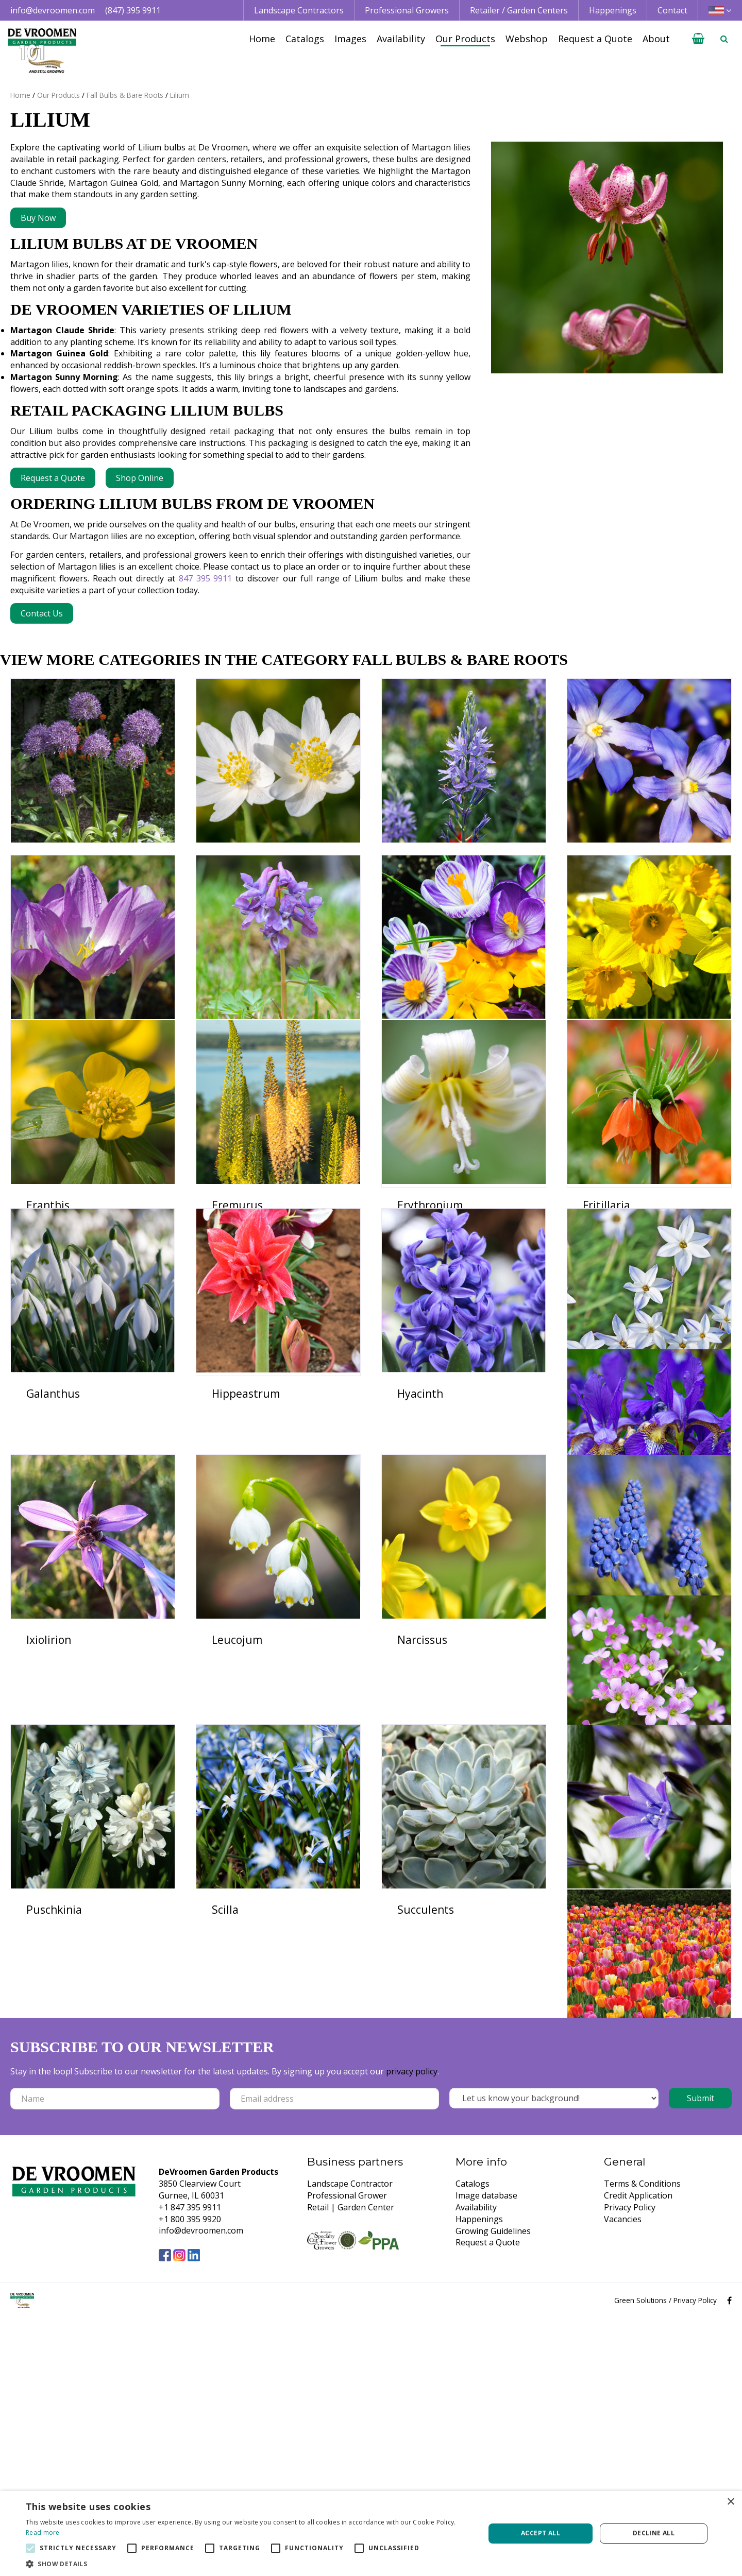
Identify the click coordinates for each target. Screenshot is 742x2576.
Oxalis (227, 2004)
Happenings (479, 2476)
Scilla (596, 2004)
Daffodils (605, 1092)
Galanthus (53, 1548)
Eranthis (48, 1320)
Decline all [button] (653, 2533)
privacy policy (411, 2329)
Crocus (414, 1092)
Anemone (236, 863)
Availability (476, 2464)
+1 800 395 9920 (190, 2476)
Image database (486, 2453)
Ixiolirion (234, 1776)
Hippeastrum (246, 1548)
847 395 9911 (205, 578)
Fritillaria (606, 1320)
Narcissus (608, 1776)
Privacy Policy (629, 2464)
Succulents (54, 2233)
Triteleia (234, 2233)
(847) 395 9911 (133, 10)
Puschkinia (425, 2004)
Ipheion (602, 1548)
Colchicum (52, 1092)
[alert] (371, 2533)
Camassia (421, 863)
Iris (34, 1776)
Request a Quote (53, 478)
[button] (248, 2563)
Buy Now (38, 218)
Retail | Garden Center (350, 2464)
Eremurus (237, 1320)
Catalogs (473, 2441)
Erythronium (430, 1320)
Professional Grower (347, 2453)
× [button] (730, 2502)
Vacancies (623, 2476)
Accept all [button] (540, 2533)
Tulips (413, 2233)
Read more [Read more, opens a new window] (43, 2532)
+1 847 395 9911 (190, 2464)
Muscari (47, 2004)
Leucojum (422, 1776)
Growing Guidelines (493, 2488)
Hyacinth (420, 1548)
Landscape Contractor (350, 2441)
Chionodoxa (613, 863)
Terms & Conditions (642, 2441)
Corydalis (235, 1092)
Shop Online (139, 478)
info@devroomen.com (52, 10)
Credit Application (638, 2453)
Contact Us (42, 613)
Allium (42, 863)
